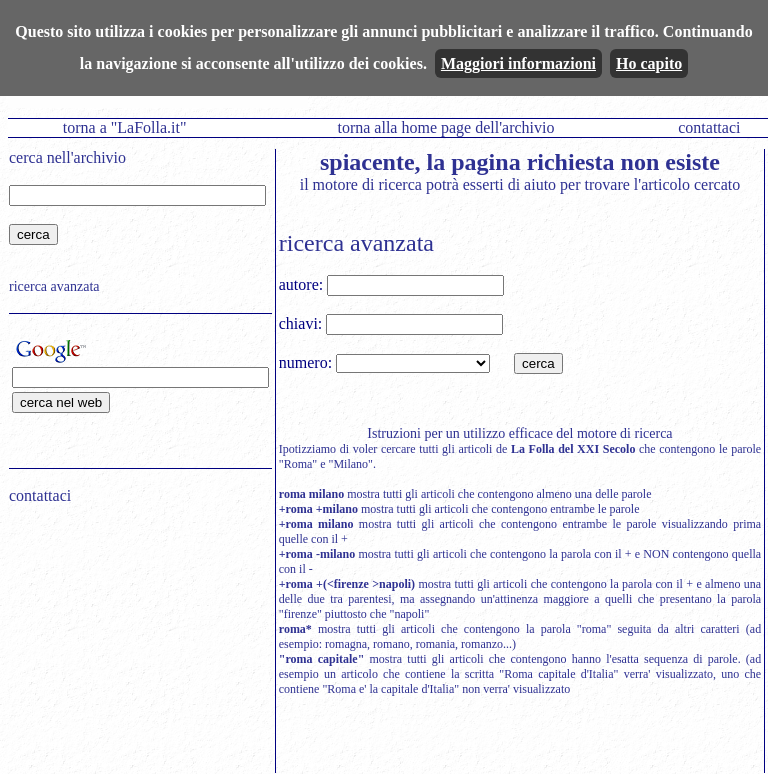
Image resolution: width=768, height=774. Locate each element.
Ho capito (649, 63)
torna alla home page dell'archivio (445, 127)
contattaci (709, 127)
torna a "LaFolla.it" (125, 127)
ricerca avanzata (54, 286)
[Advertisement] (134, 648)
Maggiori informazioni (518, 63)
